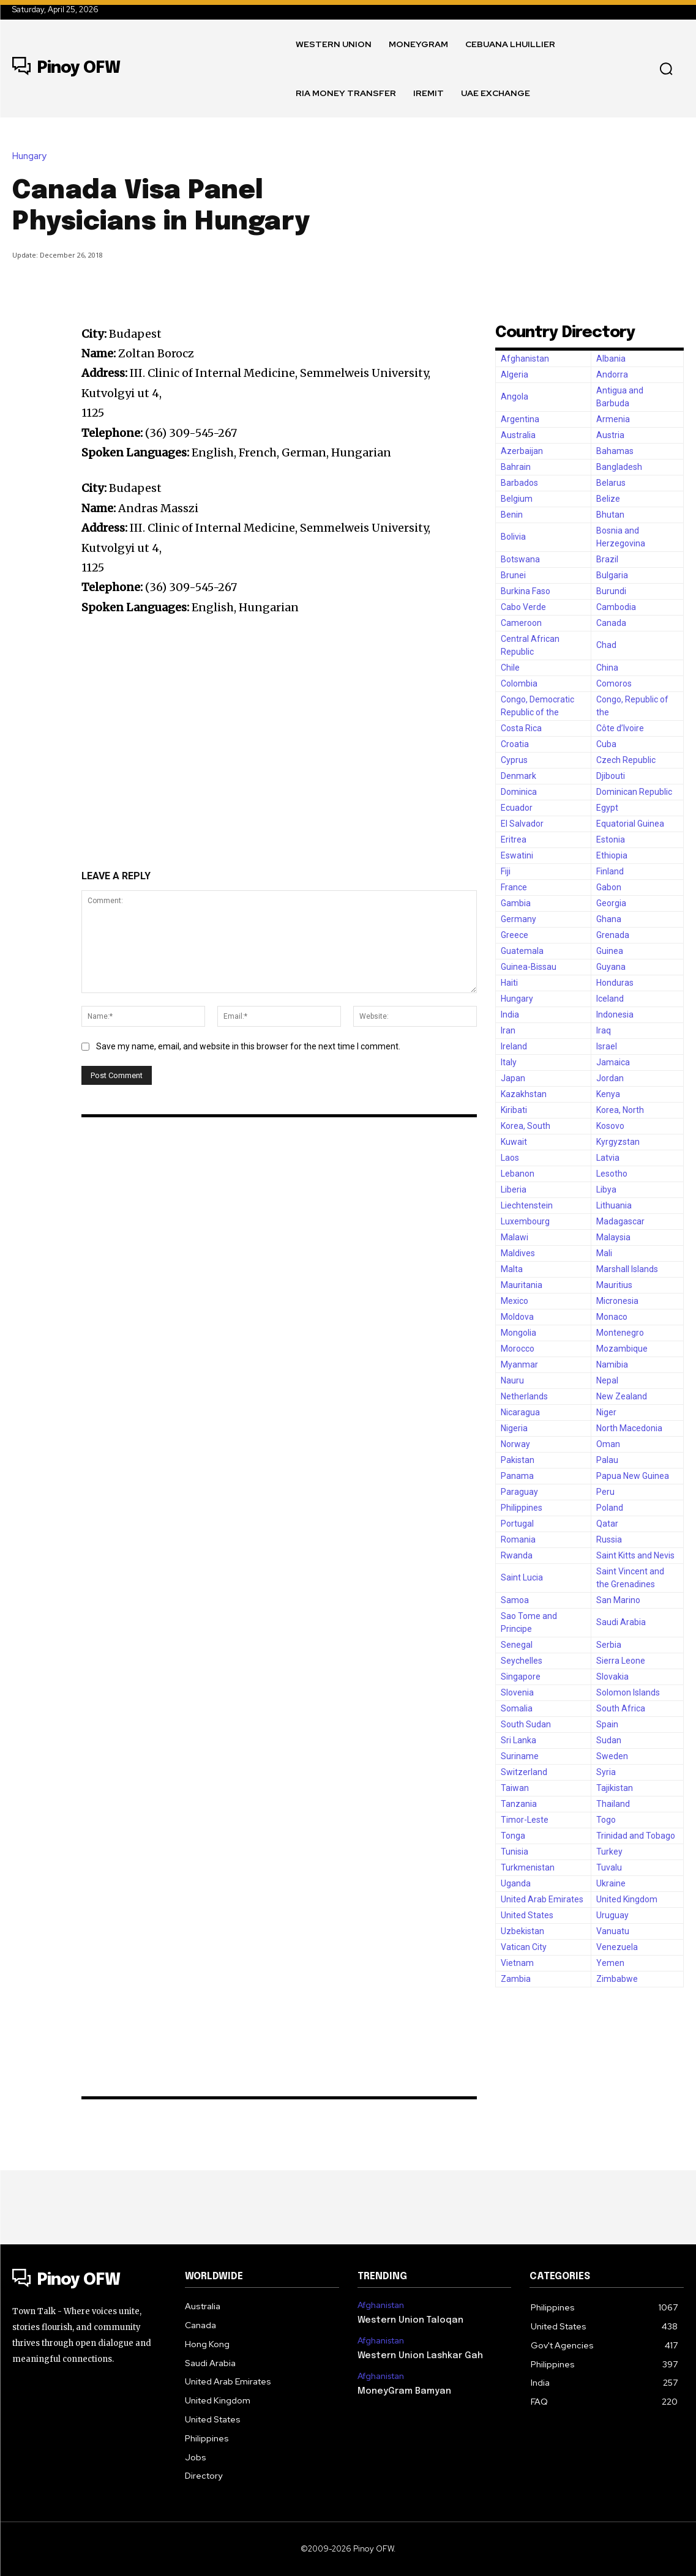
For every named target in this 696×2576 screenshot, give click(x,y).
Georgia (611, 903)
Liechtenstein (527, 1205)
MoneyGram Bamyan (401, 2387)
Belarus (611, 483)
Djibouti (610, 776)
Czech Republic (626, 760)
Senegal (517, 1645)
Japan (513, 1078)
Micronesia (617, 1301)
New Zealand (621, 1396)
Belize (608, 499)
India (510, 1014)
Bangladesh (619, 467)
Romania (518, 1539)
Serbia (608, 1645)
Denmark (518, 776)
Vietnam (517, 1963)
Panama (517, 1476)
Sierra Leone (620, 1661)
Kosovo (610, 1126)
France (514, 887)
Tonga (513, 1836)
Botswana (520, 559)
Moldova (517, 1317)
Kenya (608, 1094)
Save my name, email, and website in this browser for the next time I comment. (248, 1046)
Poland (609, 1508)
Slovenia (517, 1692)
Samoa (515, 1600)
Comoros (614, 683)
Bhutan (610, 514)
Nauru (512, 1380)
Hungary (32, 156)
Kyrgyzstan (618, 1142)
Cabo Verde (523, 607)
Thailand (613, 1804)
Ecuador (517, 808)
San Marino (618, 1600)
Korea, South (525, 1126)
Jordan (610, 1078)
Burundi (611, 591)
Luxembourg (525, 1221)
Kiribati (514, 1110)
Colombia (519, 683)
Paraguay (519, 1492)
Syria (606, 1772)
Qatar (607, 1523)
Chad (606, 645)
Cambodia (616, 607)
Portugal (517, 1523)
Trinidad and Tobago (635, 1836)
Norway (515, 1444)
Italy (509, 1062)
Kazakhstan (524, 1094)
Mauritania (521, 1285)
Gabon (608, 887)
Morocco (517, 1348)
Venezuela (617, 1947)
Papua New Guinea (632, 1476)
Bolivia (513, 537)
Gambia (516, 903)
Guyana (611, 967)
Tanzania (519, 1804)
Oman (608, 1444)
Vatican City (524, 1947)
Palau (607, 1460)
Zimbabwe (617, 1979)
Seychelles (521, 1661)
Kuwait (514, 1142)
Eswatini (517, 855)
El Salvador (522, 823)
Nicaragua (520, 1412)
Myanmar (519, 1364)
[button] (666, 68)
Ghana (608, 919)
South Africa (620, 1708)
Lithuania (614, 1205)
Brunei (513, 575)
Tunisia (514, 1851)
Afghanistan (525, 358)
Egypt (607, 808)
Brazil (607, 559)
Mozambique (622, 1348)
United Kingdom (626, 1899)
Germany (518, 919)
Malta (512, 1269)
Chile (510, 667)
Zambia (516, 1979)
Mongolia (518, 1333)
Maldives (518, 1253)
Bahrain (516, 467)
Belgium (517, 499)
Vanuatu (612, 1931)
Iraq (603, 1030)
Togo (606, 1820)
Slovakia (612, 1676)
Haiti (509, 983)
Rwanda (517, 1555)
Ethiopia (611, 855)
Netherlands (524, 1396)
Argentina (520, 419)
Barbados (519, 483)
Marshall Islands (627, 1269)
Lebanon (517, 1173)
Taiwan (515, 1788)
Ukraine (611, 1883)
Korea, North (620, 1110)
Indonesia (615, 1014)
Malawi (514, 1237)
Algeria (514, 374)
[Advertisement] (528, 203)
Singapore (521, 1676)
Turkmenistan (528, 1867)
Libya (606, 1189)
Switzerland (524, 1772)
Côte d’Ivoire (620, 728)
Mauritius (614, 1285)
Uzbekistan (522, 1931)
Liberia (513, 1189)
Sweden (612, 1756)
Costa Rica (521, 728)
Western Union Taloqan (408, 2319)
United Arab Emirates (542, 1899)
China (607, 667)
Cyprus (514, 760)
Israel (606, 1046)
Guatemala (522, 951)
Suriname (520, 1756)
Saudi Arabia (621, 1622)
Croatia (515, 744)
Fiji (506, 871)
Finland (610, 871)
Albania (611, 358)
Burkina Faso (525, 591)
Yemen (610, 1963)
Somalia (517, 1708)
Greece (514, 935)
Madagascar (620, 1221)
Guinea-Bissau (528, 967)
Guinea (609, 951)
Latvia (607, 1158)
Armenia (613, 419)
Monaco (611, 1317)
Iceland (610, 998)
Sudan (608, 1740)
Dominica (519, 792)
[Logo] (66, 68)
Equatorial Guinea (630, 823)
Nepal (607, 1380)
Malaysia (613, 1237)
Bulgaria (612, 575)
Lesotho (611, 1173)
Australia (518, 435)
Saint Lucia (522, 1577)
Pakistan (517, 1460)
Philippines (521, 1508)
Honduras (615, 983)
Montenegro (620, 1333)
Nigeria (514, 1428)
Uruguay (612, 1915)
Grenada (612, 935)
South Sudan (526, 1724)
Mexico (514, 1301)
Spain (607, 1724)
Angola (514, 396)
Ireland (514, 1046)
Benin (512, 514)
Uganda (516, 1883)
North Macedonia (629, 1428)
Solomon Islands (628, 1692)
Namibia (612, 1364)
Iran (508, 1030)
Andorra (612, 374)
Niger (606, 1412)
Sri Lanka (518, 1740)
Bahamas (615, 451)
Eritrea (513, 839)
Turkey (609, 1851)
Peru (605, 1492)
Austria (610, 435)
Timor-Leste (524, 1820)
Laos (510, 1158)
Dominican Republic (634, 792)
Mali (604, 1253)
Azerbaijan (522, 451)
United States (527, 1915)
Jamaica (613, 1062)
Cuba (606, 744)
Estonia (610, 839)
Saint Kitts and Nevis (635, 1555)
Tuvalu (609, 1867)
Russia (609, 1539)
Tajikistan (614, 1788)
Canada (611, 623)
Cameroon (521, 623)
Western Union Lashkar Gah (417, 2353)
